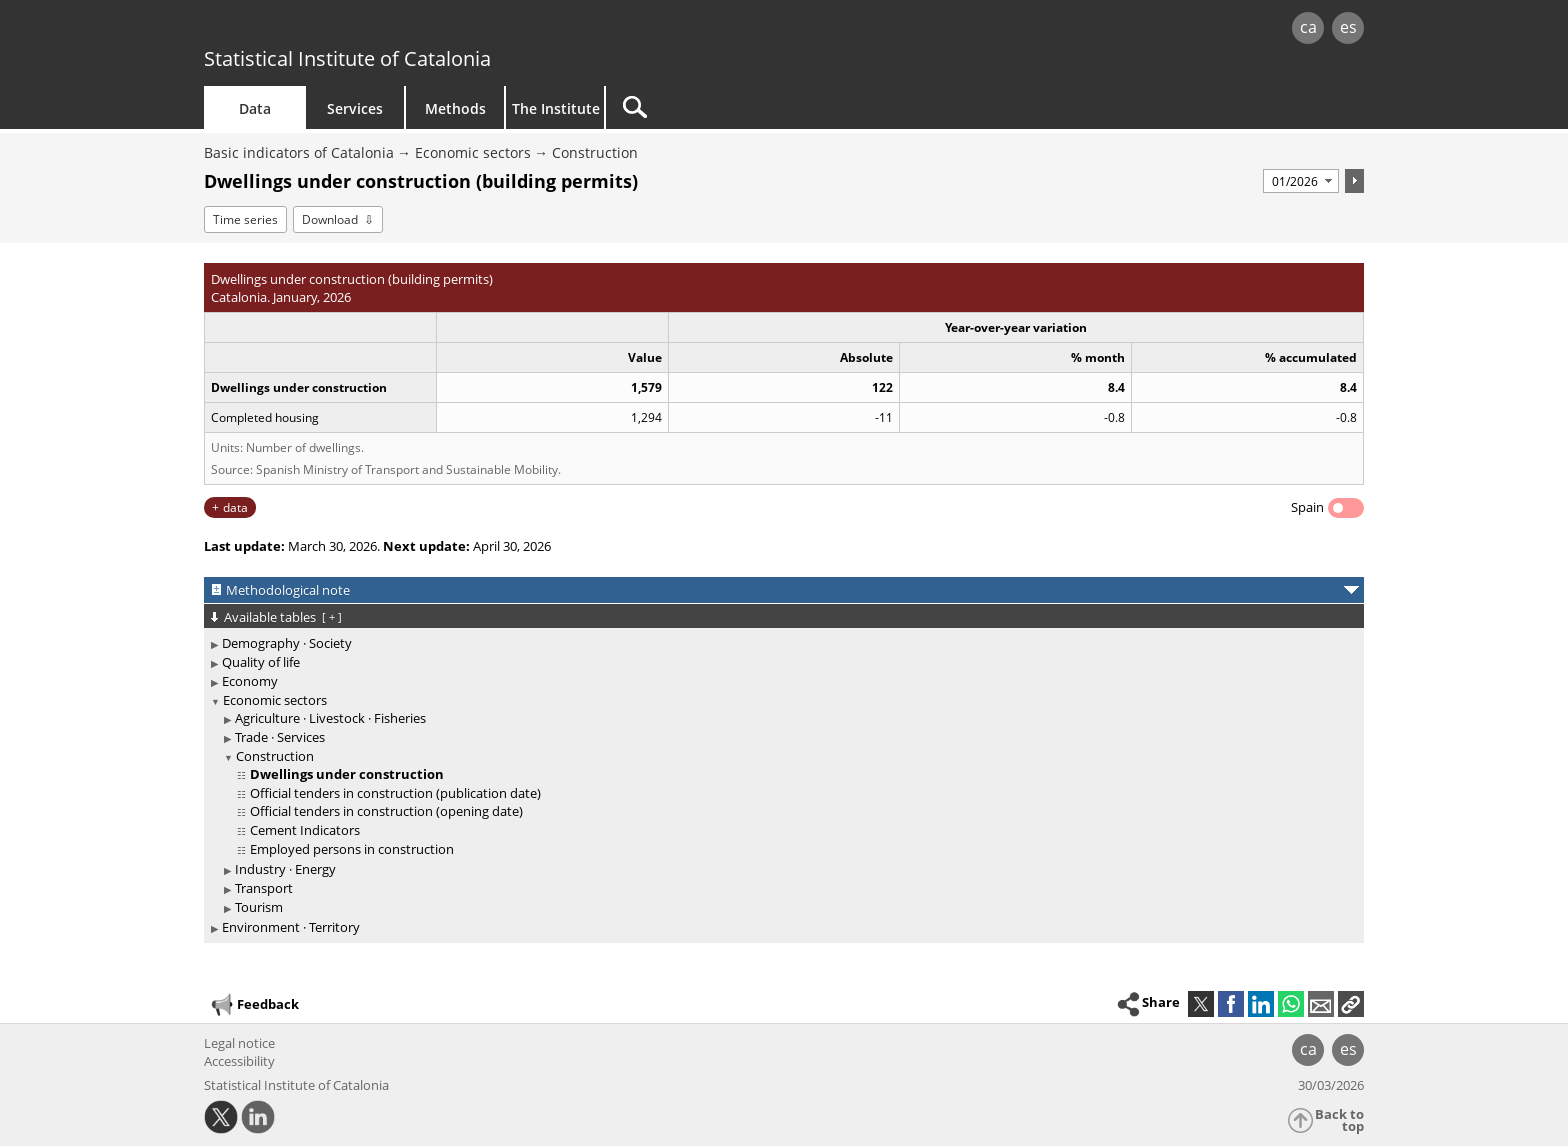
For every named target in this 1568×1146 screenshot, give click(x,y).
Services (355, 108)
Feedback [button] (254, 1005)
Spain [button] (1307, 507)
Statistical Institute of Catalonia (347, 58)
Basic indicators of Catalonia (299, 152)
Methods (455, 108)
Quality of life (261, 662)
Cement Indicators (305, 830)
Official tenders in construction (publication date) (395, 793)
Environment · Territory (291, 927)
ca (1308, 27)
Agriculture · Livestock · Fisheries (330, 718)
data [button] (235, 507)
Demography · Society (287, 643)
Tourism (259, 907)
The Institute (556, 108)
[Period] (1301, 181)
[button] (1351, 1004)
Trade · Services (280, 737)
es (1348, 27)
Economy (250, 681)
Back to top (1339, 1120)
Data (255, 108)
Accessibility (239, 1061)
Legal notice (239, 1043)
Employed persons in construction (352, 849)
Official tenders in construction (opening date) (386, 811)
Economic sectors (473, 152)
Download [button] (330, 219)
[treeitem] (780, 643)
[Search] (776, 107)
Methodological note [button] (288, 590)
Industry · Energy (285, 869)
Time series (245, 219)
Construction (595, 152)
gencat (436, 29)
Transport (264, 888)
